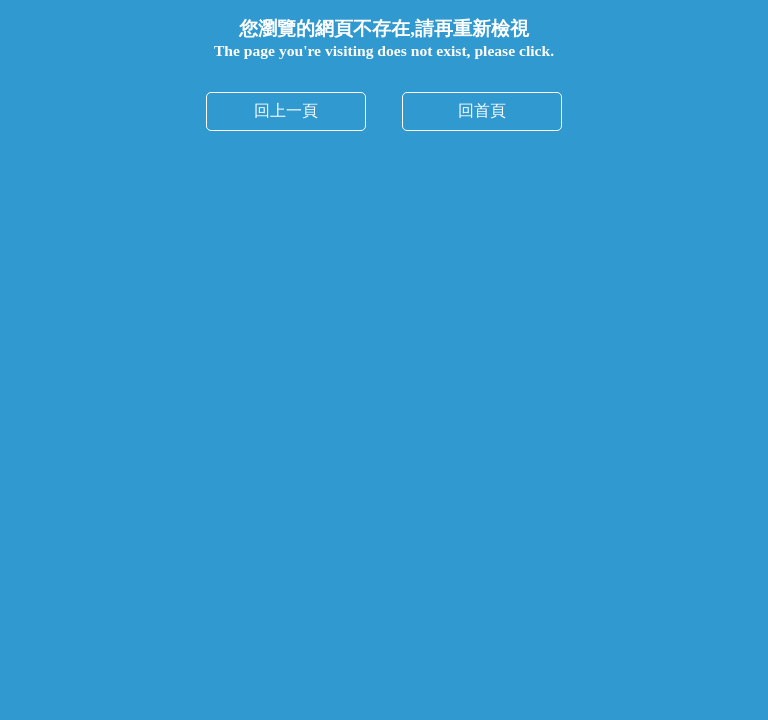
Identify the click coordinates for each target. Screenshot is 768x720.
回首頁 (482, 110)
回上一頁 (286, 110)
